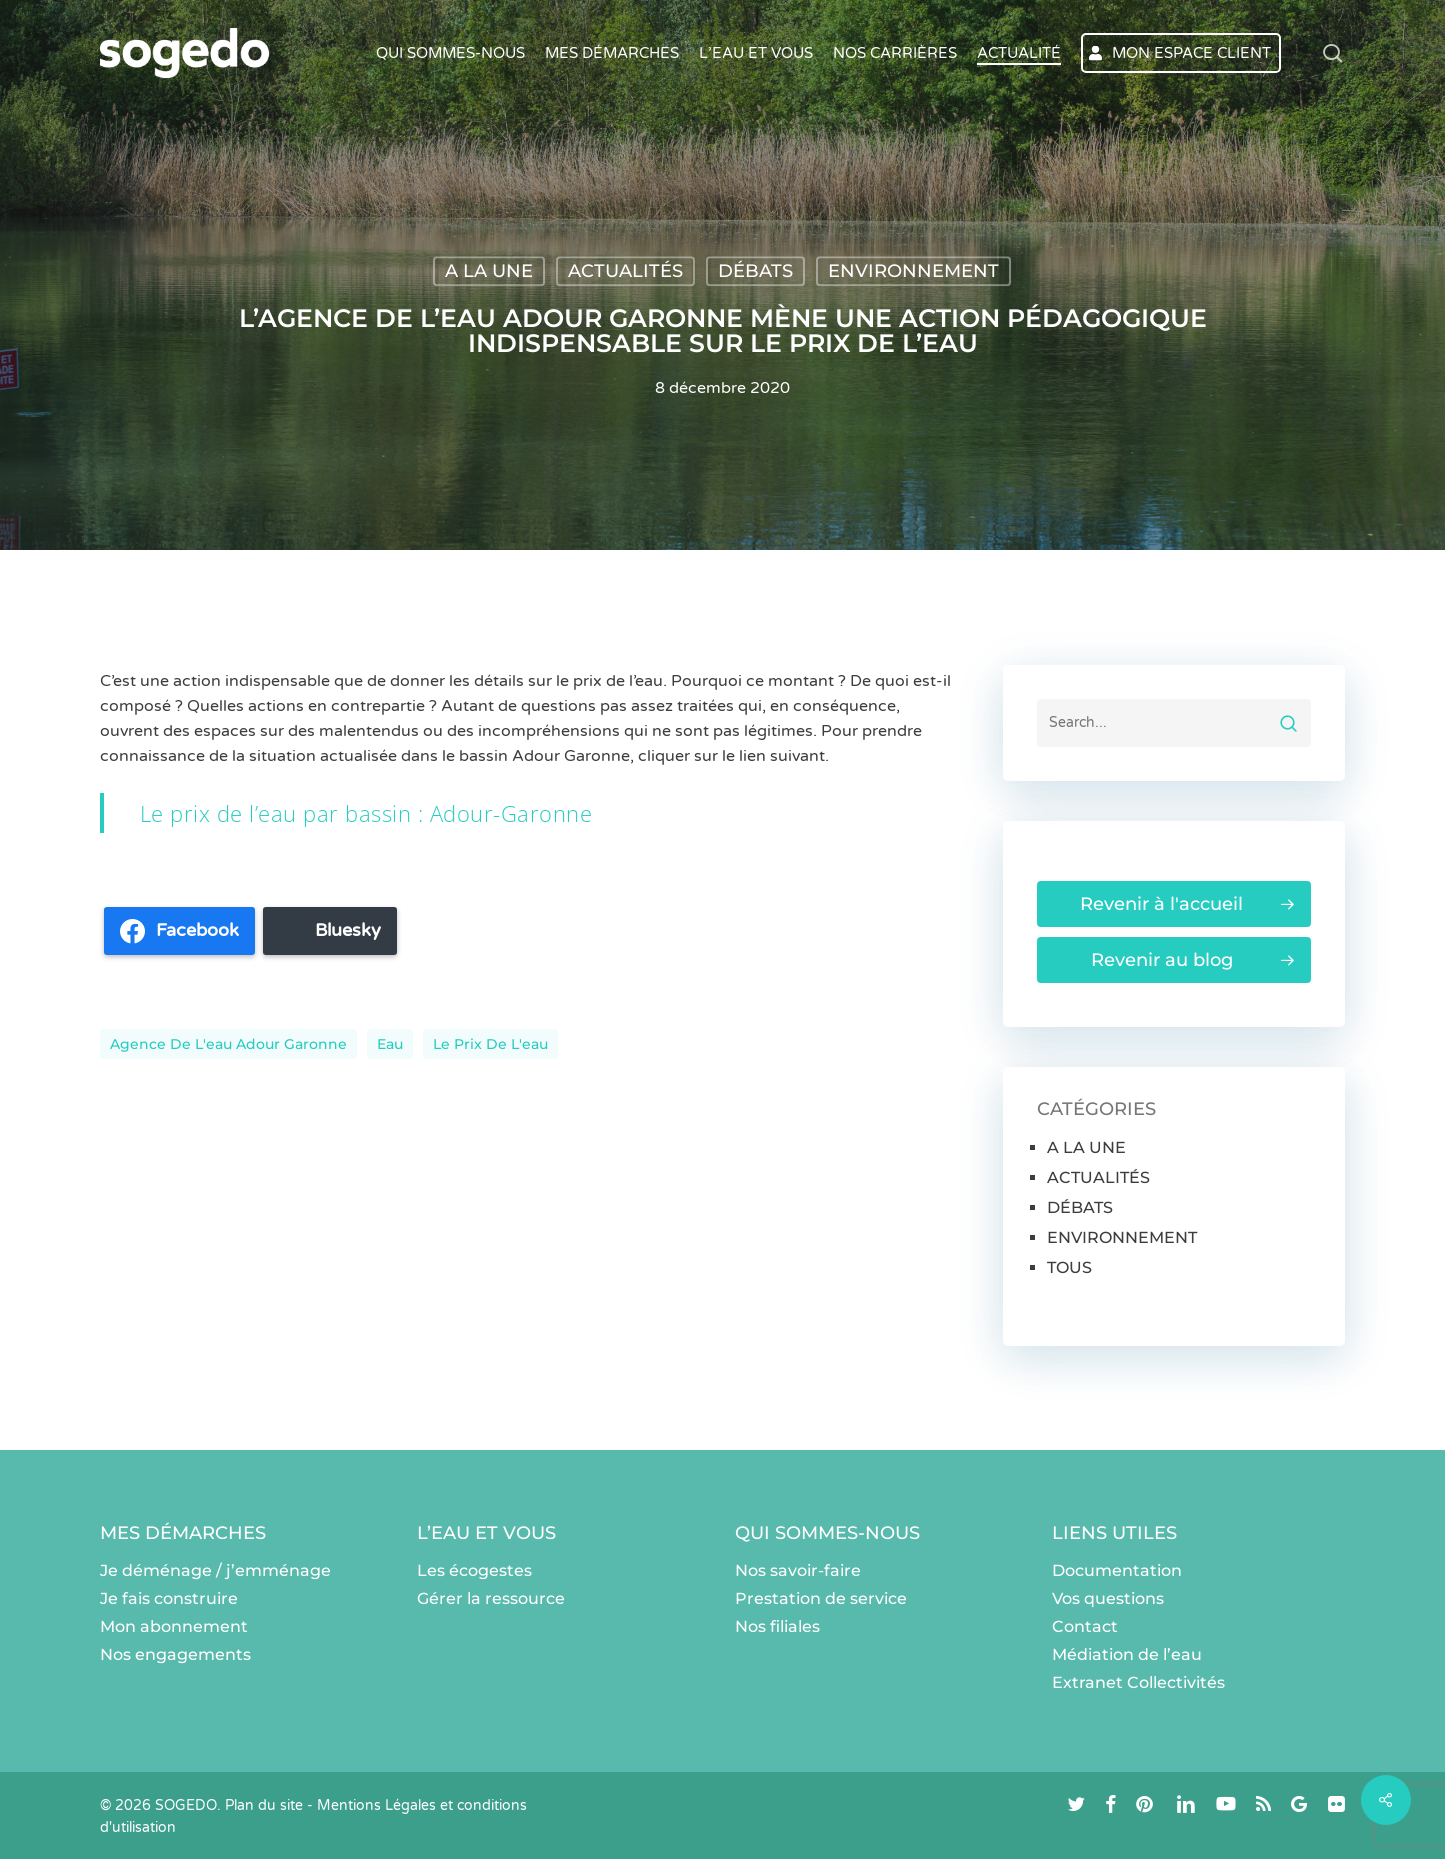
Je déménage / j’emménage (215, 1570)
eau (390, 1044)
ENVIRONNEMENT (913, 271)
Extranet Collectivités (1138, 1682)
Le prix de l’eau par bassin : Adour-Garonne (366, 813)
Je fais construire (169, 1598)
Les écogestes (474, 1570)
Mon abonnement (174, 1626)
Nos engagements (175, 1654)
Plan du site (264, 1805)
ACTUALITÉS (625, 271)
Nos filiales (777, 1626)
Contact (1085, 1626)
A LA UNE (489, 271)
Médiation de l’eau (1127, 1654)
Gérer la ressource (491, 1598)
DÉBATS (755, 271)
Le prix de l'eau (490, 1044)
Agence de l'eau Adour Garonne (228, 1044)
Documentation (1117, 1570)
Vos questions (1108, 1598)
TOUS (1069, 1267)
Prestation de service (821, 1598)
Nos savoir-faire (798, 1570)
